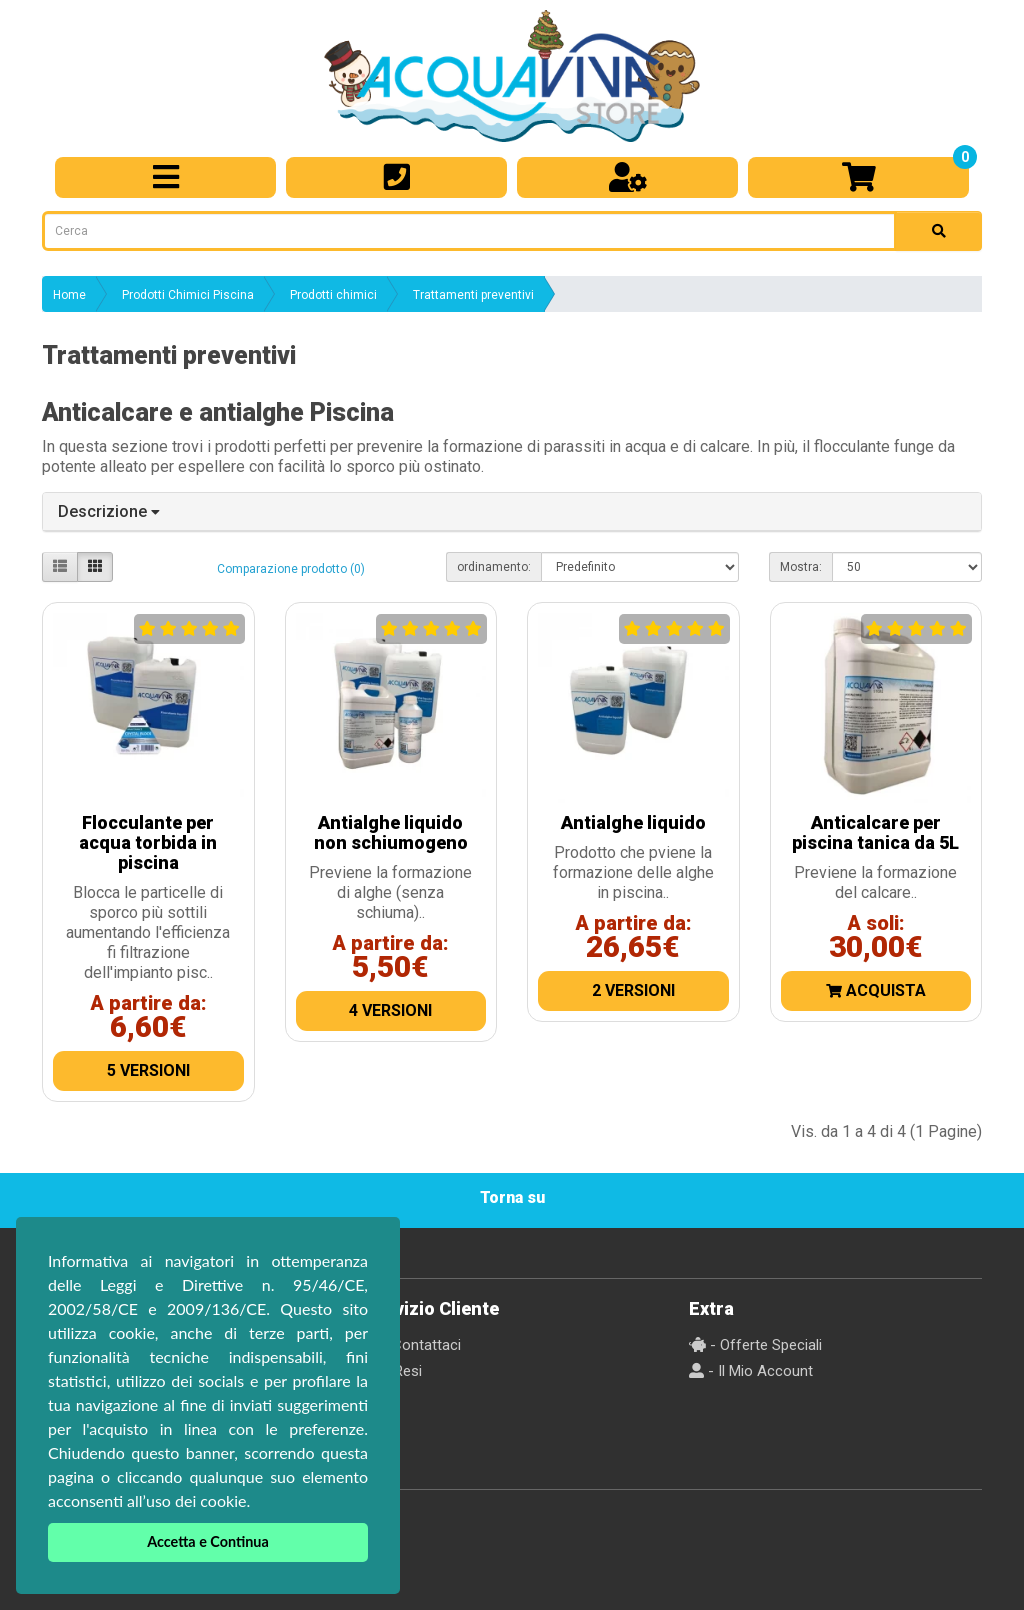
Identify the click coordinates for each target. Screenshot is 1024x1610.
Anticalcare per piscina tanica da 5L (875, 832)
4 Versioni (390, 1010)
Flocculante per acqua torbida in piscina (148, 842)
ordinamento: (494, 567)
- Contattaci (413, 1345)
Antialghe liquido (633, 822)
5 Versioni (148, 1070)
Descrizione (109, 511)
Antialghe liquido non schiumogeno (391, 832)
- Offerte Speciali (755, 1345)
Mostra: (801, 567)
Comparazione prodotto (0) (291, 569)
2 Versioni (633, 990)
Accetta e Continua (208, 1541)
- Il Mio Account (751, 1371)
